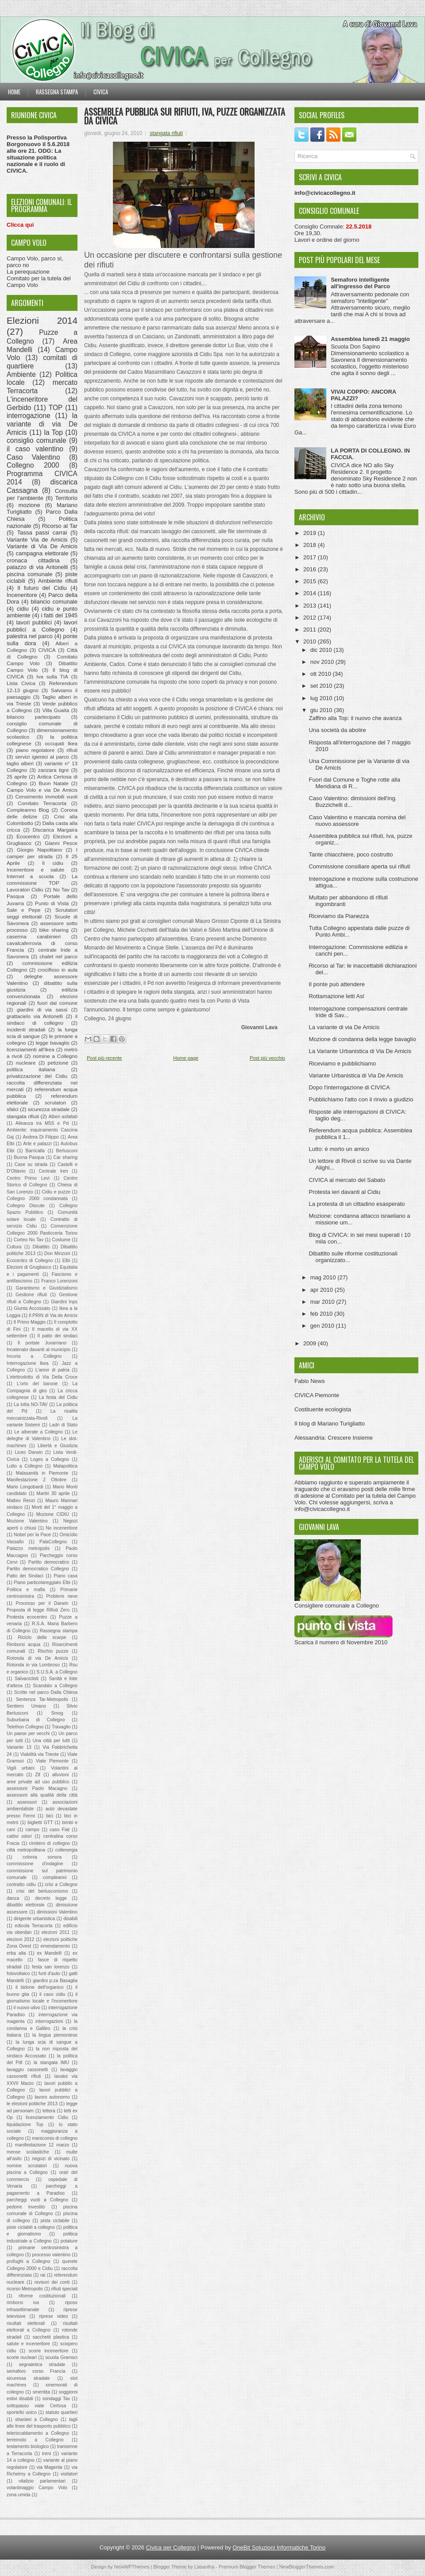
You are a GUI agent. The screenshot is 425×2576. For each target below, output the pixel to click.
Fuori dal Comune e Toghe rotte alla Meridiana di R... (354, 783)
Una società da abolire (337, 730)
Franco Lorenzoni (59, 1280)
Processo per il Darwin (42, 1603)
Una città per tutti (51, 1740)
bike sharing (54, 930)
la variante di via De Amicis (42, 424)
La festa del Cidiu (58, 1397)
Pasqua (15, 896)
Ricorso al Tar (59, 526)
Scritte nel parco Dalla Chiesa (45, 1692)
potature (69, 2241)
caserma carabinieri (34, 936)
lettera (48, 2110)
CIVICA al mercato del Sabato (347, 1180)
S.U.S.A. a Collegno (56, 1672)
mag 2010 (323, 1277)
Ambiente (21, 374)
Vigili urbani (21, 1768)
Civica (100, 91)
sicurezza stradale (49, 1109)
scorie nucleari (22, 2357)
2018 (310, 545)
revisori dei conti (52, 2282)
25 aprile (17, 776)
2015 (310, 581)
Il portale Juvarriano (42, 1342)
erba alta (16, 1953)
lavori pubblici (34, 622)
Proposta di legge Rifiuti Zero (38, 1610)
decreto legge (51, 1898)
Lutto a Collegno (24, 1466)
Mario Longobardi (25, 1486)
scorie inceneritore (49, 2350)
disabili (70, 1918)
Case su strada (31, 1164)
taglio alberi (20, 763)
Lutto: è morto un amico (339, 1149)
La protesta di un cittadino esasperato (357, 1204)
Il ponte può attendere (337, 984)
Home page (185, 1058)
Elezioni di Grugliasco (29, 1267)
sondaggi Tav (56, 2398)
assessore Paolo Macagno (37, 1788)
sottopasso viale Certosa (36, 2405)
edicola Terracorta (33, 1925)
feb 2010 (322, 1313)
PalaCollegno (53, 1541)
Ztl (37, 1774)
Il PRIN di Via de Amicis (53, 1315)
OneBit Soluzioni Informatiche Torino (278, 2547)
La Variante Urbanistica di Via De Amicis (360, 1051)
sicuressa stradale (28, 2378)
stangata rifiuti (23, 1116)
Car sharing (66, 1157)
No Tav (61, 889)
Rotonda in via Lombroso (33, 1664)
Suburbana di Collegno (36, 1719)
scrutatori (55, 1102)
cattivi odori (19, 1836)
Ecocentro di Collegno (30, 1260)
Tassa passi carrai (42, 532)
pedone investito (26, 2206)
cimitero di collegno (49, 1843)
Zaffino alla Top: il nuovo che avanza (355, 718)
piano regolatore (35, 750)
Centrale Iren (53, 1171)
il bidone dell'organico (39, 1987)
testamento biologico (28, 2446)
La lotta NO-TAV (30, 1404)
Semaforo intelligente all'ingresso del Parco (360, 283)
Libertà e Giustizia (57, 1445)
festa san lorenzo (50, 1966)
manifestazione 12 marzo (42, 2144)
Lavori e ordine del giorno (326, 239)
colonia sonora (42, 1857)
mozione (29, 505)
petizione (58, 1062)
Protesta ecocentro (27, 1617)
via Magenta (49, 2467)
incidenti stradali (26, 1029)
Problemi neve (61, 1596)
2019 (310, 533)
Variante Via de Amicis (37, 539)
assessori (27, 1802)
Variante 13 (19, 1747)
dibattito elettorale (26, 1904)
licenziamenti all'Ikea (30, 1049)
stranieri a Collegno (36, 2419)
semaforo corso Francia (36, 2371)
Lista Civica (21, 683)
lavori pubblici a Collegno (42, 626)
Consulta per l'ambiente (42, 495)
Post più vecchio (267, 1058)
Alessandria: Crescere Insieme (333, 1437)
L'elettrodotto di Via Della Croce (42, 1377)
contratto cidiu (21, 1884)
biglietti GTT (40, 1822)
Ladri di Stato (63, 1424)
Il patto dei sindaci (57, 1335)
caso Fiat (60, 1829)
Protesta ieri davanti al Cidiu (344, 1192)
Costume (61, 1239)
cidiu (23, 608)
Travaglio (61, 1726)
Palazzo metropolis (28, 1548)
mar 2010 (323, 1301)
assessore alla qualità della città (42, 1795)
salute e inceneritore (28, 2343)
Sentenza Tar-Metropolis (42, 1699)
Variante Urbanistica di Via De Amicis (356, 1075)
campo (32, 1829)
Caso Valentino (33, 457)
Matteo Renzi (21, 1500)
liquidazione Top (25, 2124)
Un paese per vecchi (28, 1733)
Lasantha (204, 2566)
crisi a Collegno (61, 1884)
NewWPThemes (131, 2566)
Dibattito (41, 1246)
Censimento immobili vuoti (46, 796)
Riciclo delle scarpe (42, 1637)
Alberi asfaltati (62, 1116)
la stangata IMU (51, 2062)
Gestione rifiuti (31, 1294)
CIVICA (47, 650)
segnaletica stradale (42, 2364)
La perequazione (28, 271)
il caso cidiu (52, 1994)
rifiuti (71, 750)
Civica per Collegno (171, 2547)
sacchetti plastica (51, 2337)
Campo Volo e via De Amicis (42, 790)
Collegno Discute (26, 1205)
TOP (56, 407)
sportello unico (22, 2412)
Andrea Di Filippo (40, 1137)
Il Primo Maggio (30, 1322)
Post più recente (104, 1058)
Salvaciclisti (27, 1678)
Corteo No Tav (28, 1239)
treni (46, 2453)
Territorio (66, 498)
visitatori (69, 2473)
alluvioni (60, 1774)
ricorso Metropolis (25, 2288)
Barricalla (35, 1150)
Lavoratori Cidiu (25, 889)
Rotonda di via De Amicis (37, 1658)
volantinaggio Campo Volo (37, 2487)
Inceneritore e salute (35, 869)
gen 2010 (323, 1325)
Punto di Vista (52, 903)
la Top (53, 432)
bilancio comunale (54, 601)
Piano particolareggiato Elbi (42, 1582)
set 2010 (322, 685)
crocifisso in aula (57, 969)
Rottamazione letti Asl (336, 996)
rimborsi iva (23, 2302)
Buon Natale (54, 783)
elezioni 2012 (20, 1939)
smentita (41, 2392)
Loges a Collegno (49, 1459)
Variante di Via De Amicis (42, 546)
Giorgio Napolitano (39, 849)
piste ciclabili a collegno (31, 2227)
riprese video (53, 2316)
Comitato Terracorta (42, 803)
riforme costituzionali (42, 2295)
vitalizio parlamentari (42, 2481)
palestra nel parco (30, 636)
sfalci (13, 1109)
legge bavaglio (53, 1043)
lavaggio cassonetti (27, 2069)
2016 (310, 569)
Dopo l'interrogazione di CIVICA (349, 1087)
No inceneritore (61, 1528)
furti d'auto (49, 1973)
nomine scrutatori (27, 2165)
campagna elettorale (42, 553)
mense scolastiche (28, 2152)
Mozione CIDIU (52, 1514)
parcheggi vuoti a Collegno (37, 2199)
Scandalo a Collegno (55, 1685)
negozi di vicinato (51, 2158)
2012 (310, 617)
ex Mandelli (49, 1953)
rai (43, 2275)
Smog (57, 1713)
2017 (310, 557)
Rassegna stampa (57, 91)
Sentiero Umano (26, 1706)
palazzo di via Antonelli (37, 567)
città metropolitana (26, 1850)
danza (13, 1898)
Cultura (14, 1246)
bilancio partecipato (34, 717)
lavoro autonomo (52, 2097)
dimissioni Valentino (57, 1912)
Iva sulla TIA (52, 676)
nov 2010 (323, 662)
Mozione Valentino (27, 1520)
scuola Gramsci (61, 2357)
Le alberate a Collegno (38, 1431)
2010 (310, 641)
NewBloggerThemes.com (306, 2566)
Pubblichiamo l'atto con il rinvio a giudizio (361, 1099)
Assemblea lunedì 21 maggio (370, 339)
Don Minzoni (57, 1253)
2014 (310, 593)
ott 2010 (321, 673)
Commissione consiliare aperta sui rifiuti (359, 866)
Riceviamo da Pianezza (339, 916)
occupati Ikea (61, 743)
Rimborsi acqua (23, 1644)
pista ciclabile (55, 2220)
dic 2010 (322, 650)
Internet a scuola (30, 876)
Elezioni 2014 (42, 320)
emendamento (55, 1946)
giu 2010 (322, 710)
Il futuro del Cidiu (42, 588)
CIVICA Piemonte (316, 1395)
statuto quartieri (61, 2412)
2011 (310, 629)
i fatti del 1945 (59, 615)
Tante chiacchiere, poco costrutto (351, 854)
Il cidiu (52, 863)
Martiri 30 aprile (53, 1493)
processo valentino (51, 2254)
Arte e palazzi (37, 1143)
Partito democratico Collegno (38, 1568)
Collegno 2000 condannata (37, 1198)
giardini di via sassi (42, 1009)
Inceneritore (22, 595)
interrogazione (28, 415)
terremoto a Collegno (35, 2439)
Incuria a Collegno (34, 1356)
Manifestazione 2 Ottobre (36, 1479)
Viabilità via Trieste (39, 1754)
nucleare (26, 1062)
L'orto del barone (37, 1383)
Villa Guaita (55, 710)
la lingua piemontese (54, 2035)
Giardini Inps (64, 1301)
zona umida (19, 2494)
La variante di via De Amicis (344, 1027)
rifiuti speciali (64, 2288)
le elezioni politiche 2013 (32, 2103)
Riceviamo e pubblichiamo (342, 1063)
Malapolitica (65, 1466)
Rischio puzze (53, 1651)
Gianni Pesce (61, 843)
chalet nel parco (58, 956)
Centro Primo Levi (28, 1178)
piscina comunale (29, 574)
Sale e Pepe (23, 910)
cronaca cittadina (33, 560)
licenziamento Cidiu (47, 2117)
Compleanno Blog (28, 810)
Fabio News (309, 1381)
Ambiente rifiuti (57, 580)
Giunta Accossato (32, 1308)
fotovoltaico (18, 1973)
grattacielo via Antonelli (35, 1016)
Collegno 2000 (33, 465)
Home (14, 91)
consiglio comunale (36, 440)
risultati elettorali (26, 2323)
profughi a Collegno (28, 2261)
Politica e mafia (26, 1589)
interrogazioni (49, 2021)
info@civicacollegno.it (322, 1509)
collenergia (66, 1850)
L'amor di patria (52, 1369)
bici (49, 1815)
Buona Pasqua (29, 1157)
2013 (310, 605)
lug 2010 (322, 698)
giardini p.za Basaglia (55, 1980)
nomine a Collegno (55, 1056)
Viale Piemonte (52, 1761)
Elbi (66, 1260)
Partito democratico (49, 1562)
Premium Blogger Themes (247, 2566)
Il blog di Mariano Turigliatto (329, 1423)
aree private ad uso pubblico (38, 1781)
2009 (310, 1343)
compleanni (54, 1877)
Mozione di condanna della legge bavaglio (362, 1039)
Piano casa (65, 1575)
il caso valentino (35, 449)
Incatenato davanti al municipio (38, 1349)
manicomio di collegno (54, 2138)
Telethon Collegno (25, 1726)
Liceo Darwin (28, 1452)
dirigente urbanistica (34, 1918)
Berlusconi (66, 1150)
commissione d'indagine (35, 1863)
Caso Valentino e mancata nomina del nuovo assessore (357, 820)
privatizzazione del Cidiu (37, 1076)
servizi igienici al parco (42, 756)
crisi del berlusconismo (42, 1891)
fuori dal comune (57, 1003)
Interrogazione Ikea (28, 1363)
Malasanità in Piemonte (42, 1473)
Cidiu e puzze (56, 1191)
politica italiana (31, 1069)
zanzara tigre (53, 770)
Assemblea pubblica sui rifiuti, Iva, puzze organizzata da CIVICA (184, 116)
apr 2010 (322, 1289)
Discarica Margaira (55, 830)
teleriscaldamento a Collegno (38, 2433)
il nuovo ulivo (27, 2007)
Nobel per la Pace (32, 1534)
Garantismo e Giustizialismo (46, 1288)
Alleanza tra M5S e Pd (42, 1123)
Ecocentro (28, 836)
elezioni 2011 (56, 1932)
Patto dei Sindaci (25, 1575)
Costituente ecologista (322, 1409)
